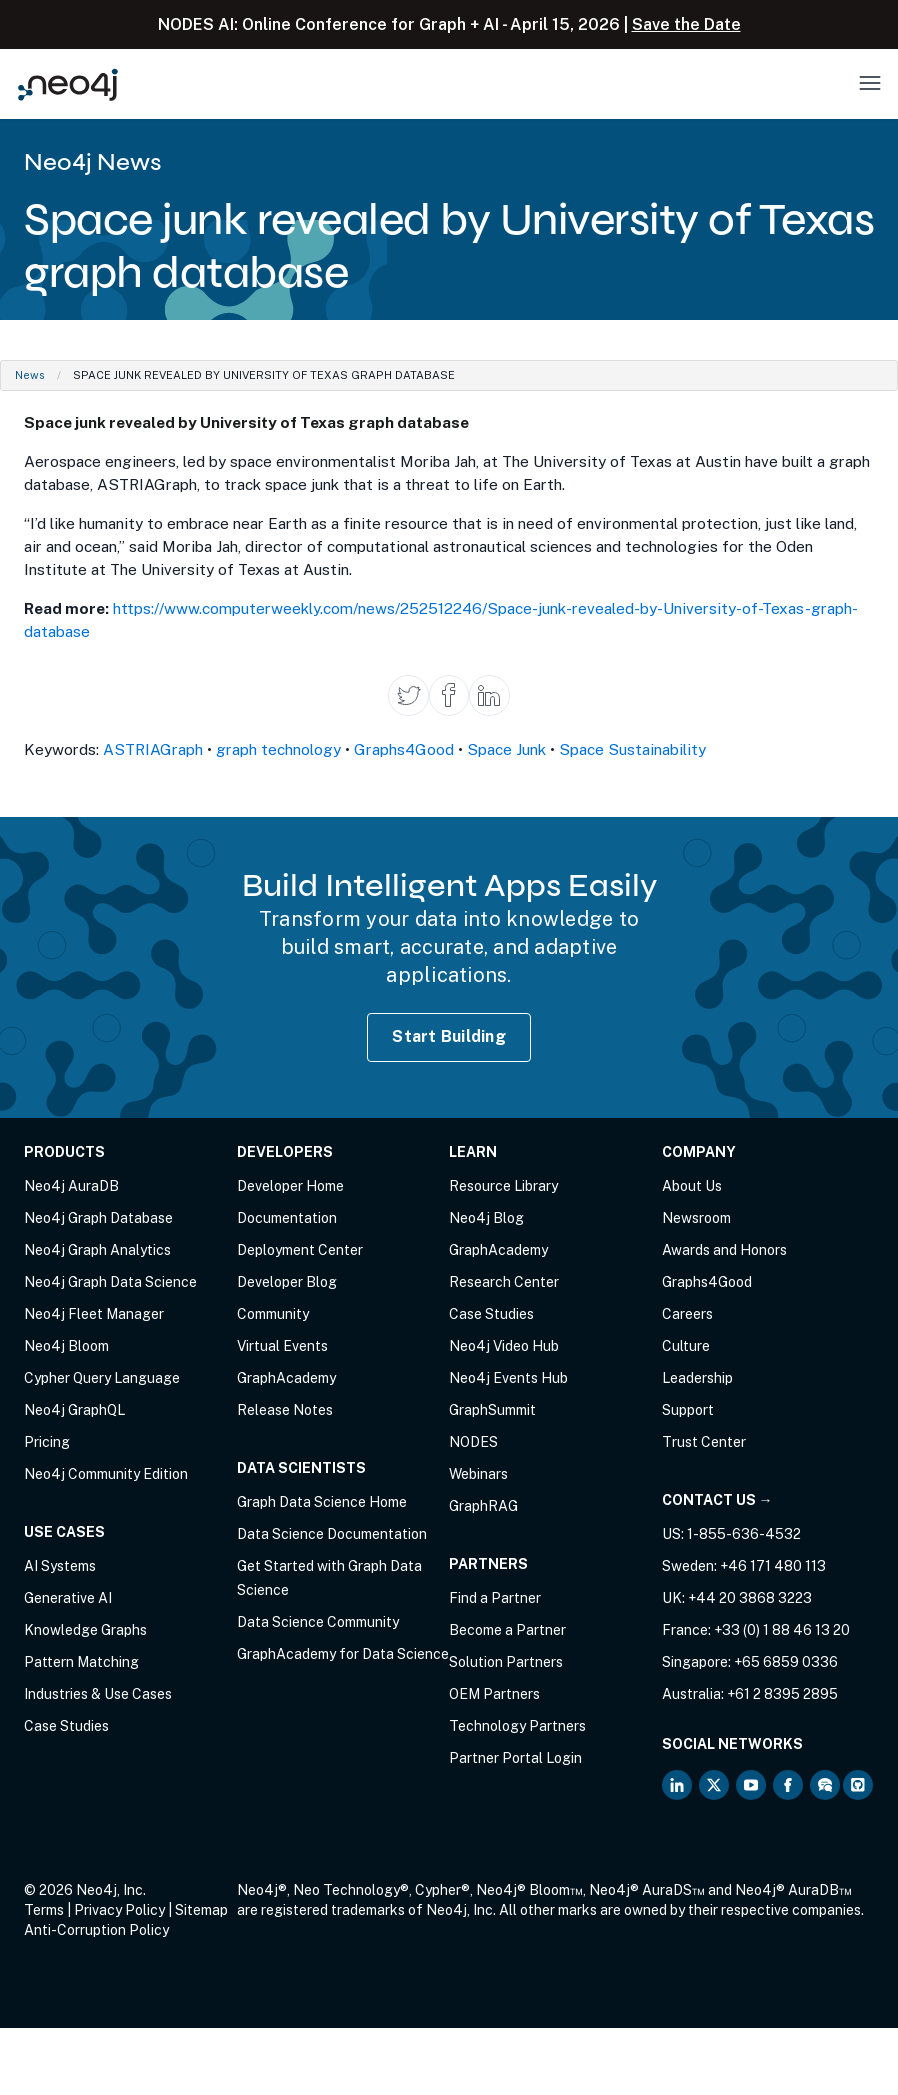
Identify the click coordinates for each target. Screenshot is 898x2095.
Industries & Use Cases (98, 1694)
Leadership (697, 1378)
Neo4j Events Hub (508, 1378)
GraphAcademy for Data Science (343, 1654)
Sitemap (201, 1910)
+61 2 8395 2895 (782, 1694)
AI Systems (60, 1566)
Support (688, 1410)
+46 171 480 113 (773, 1566)
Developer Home (290, 1186)
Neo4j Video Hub (504, 1346)
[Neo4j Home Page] (68, 84)
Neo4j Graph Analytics (97, 1250)
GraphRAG (483, 1506)
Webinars (478, 1474)
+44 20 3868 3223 (750, 1598)
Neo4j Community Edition (106, 1474)
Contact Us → (717, 1500)
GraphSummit (492, 1410)
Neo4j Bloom (66, 1346)
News (30, 375)
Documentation (287, 1218)
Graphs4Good (404, 749)
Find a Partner (495, 1598)
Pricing (47, 1442)
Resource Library (503, 1186)
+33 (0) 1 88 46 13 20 (782, 1630)
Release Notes (285, 1410)
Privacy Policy (119, 1910)
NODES (473, 1442)
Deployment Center (300, 1250)
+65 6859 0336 (786, 1662)
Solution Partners (506, 1662)
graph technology (278, 749)
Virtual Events (282, 1346)
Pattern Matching (81, 1662)
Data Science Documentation (332, 1534)
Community (273, 1314)
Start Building (449, 1036)
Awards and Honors (724, 1250)
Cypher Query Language (102, 1378)
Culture (686, 1346)
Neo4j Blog (486, 1218)
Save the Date (686, 24)
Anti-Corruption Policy (96, 1930)
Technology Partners (517, 1726)
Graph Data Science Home (322, 1502)
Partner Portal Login (515, 1758)
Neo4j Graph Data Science (110, 1282)
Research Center (504, 1282)
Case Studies (66, 1726)
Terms (44, 1910)
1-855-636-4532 (744, 1534)
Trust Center (704, 1442)
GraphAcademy (286, 1378)
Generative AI (68, 1598)
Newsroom (696, 1218)
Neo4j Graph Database (98, 1218)
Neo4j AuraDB (71, 1186)
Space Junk (506, 749)
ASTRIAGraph (153, 749)
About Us (692, 1186)
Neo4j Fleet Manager (94, 1314)
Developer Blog (287, 1282)
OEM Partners (494, 1694)
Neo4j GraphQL (74, 1410)
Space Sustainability (632, 749)
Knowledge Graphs (85, 1630)
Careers (687, 1314)
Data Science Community (318, 1622)
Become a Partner (507, 1630)
